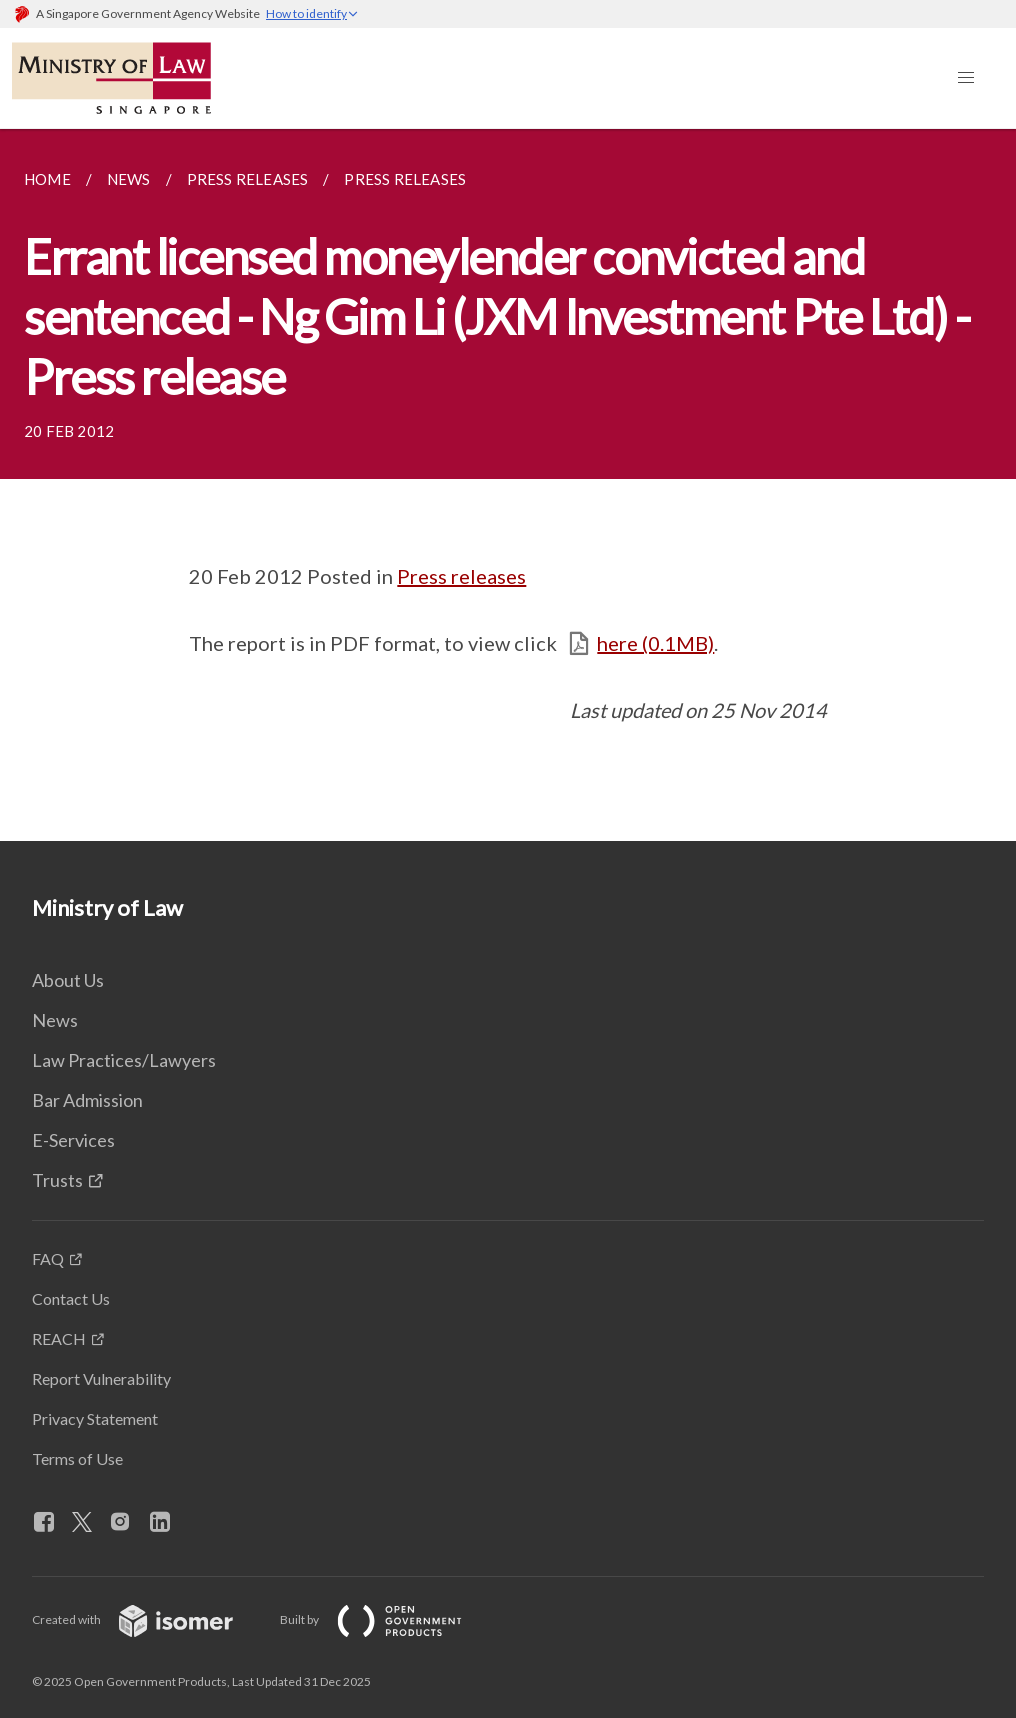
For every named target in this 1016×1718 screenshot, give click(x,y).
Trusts (57, 1180)
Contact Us (71, 1298)
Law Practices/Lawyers (124, 1060)
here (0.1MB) (655, 643)
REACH (59, 1338)
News (55, 1020)
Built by (387, 1619)
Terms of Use (77, 1458)
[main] (508, 485)
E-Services (73, 1140)
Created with (148, 1619)
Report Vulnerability (101, 1378)
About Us (68, 980)
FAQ (48, 1258)
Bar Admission (87, 1100)
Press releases (461, 576)
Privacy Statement (95, 1418)
